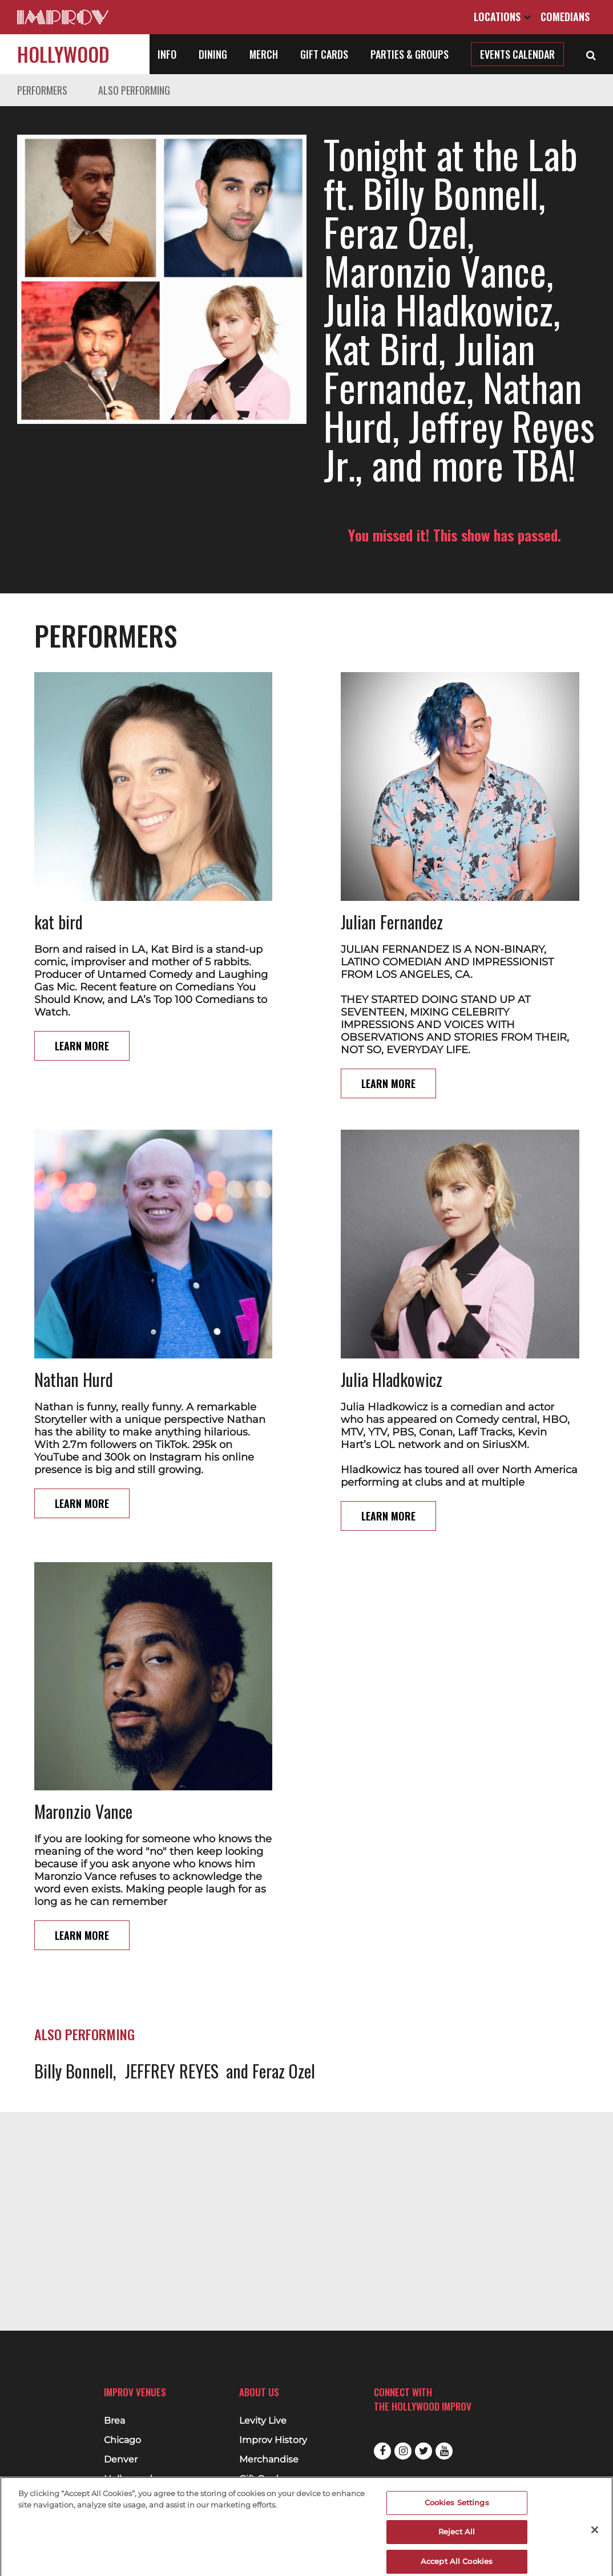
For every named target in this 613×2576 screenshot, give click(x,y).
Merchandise (269, 2459)
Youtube (444, 2451)
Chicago (122, 2440)
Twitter (423, 2451)
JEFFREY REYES (172, 2071)
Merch (263, 54)
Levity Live (263, 2420)
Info (167, 54)
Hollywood (63, 53)
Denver (121, 2459)
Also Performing (134, 90)
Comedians (565, 16)
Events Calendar (517, 54)
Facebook (382, 2451)
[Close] (594, 2535)
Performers (42, 90)
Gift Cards (324, 54)
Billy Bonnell (73, 2071)
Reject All (456, 2537)
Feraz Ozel (283, 2071)
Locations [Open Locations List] (502, 16)
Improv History (273, 2440)
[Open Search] (591, 54)
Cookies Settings (457, 2508)
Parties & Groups (409, 54)
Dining (213, 54)
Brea (114, 2420)
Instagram (403, 2451)
